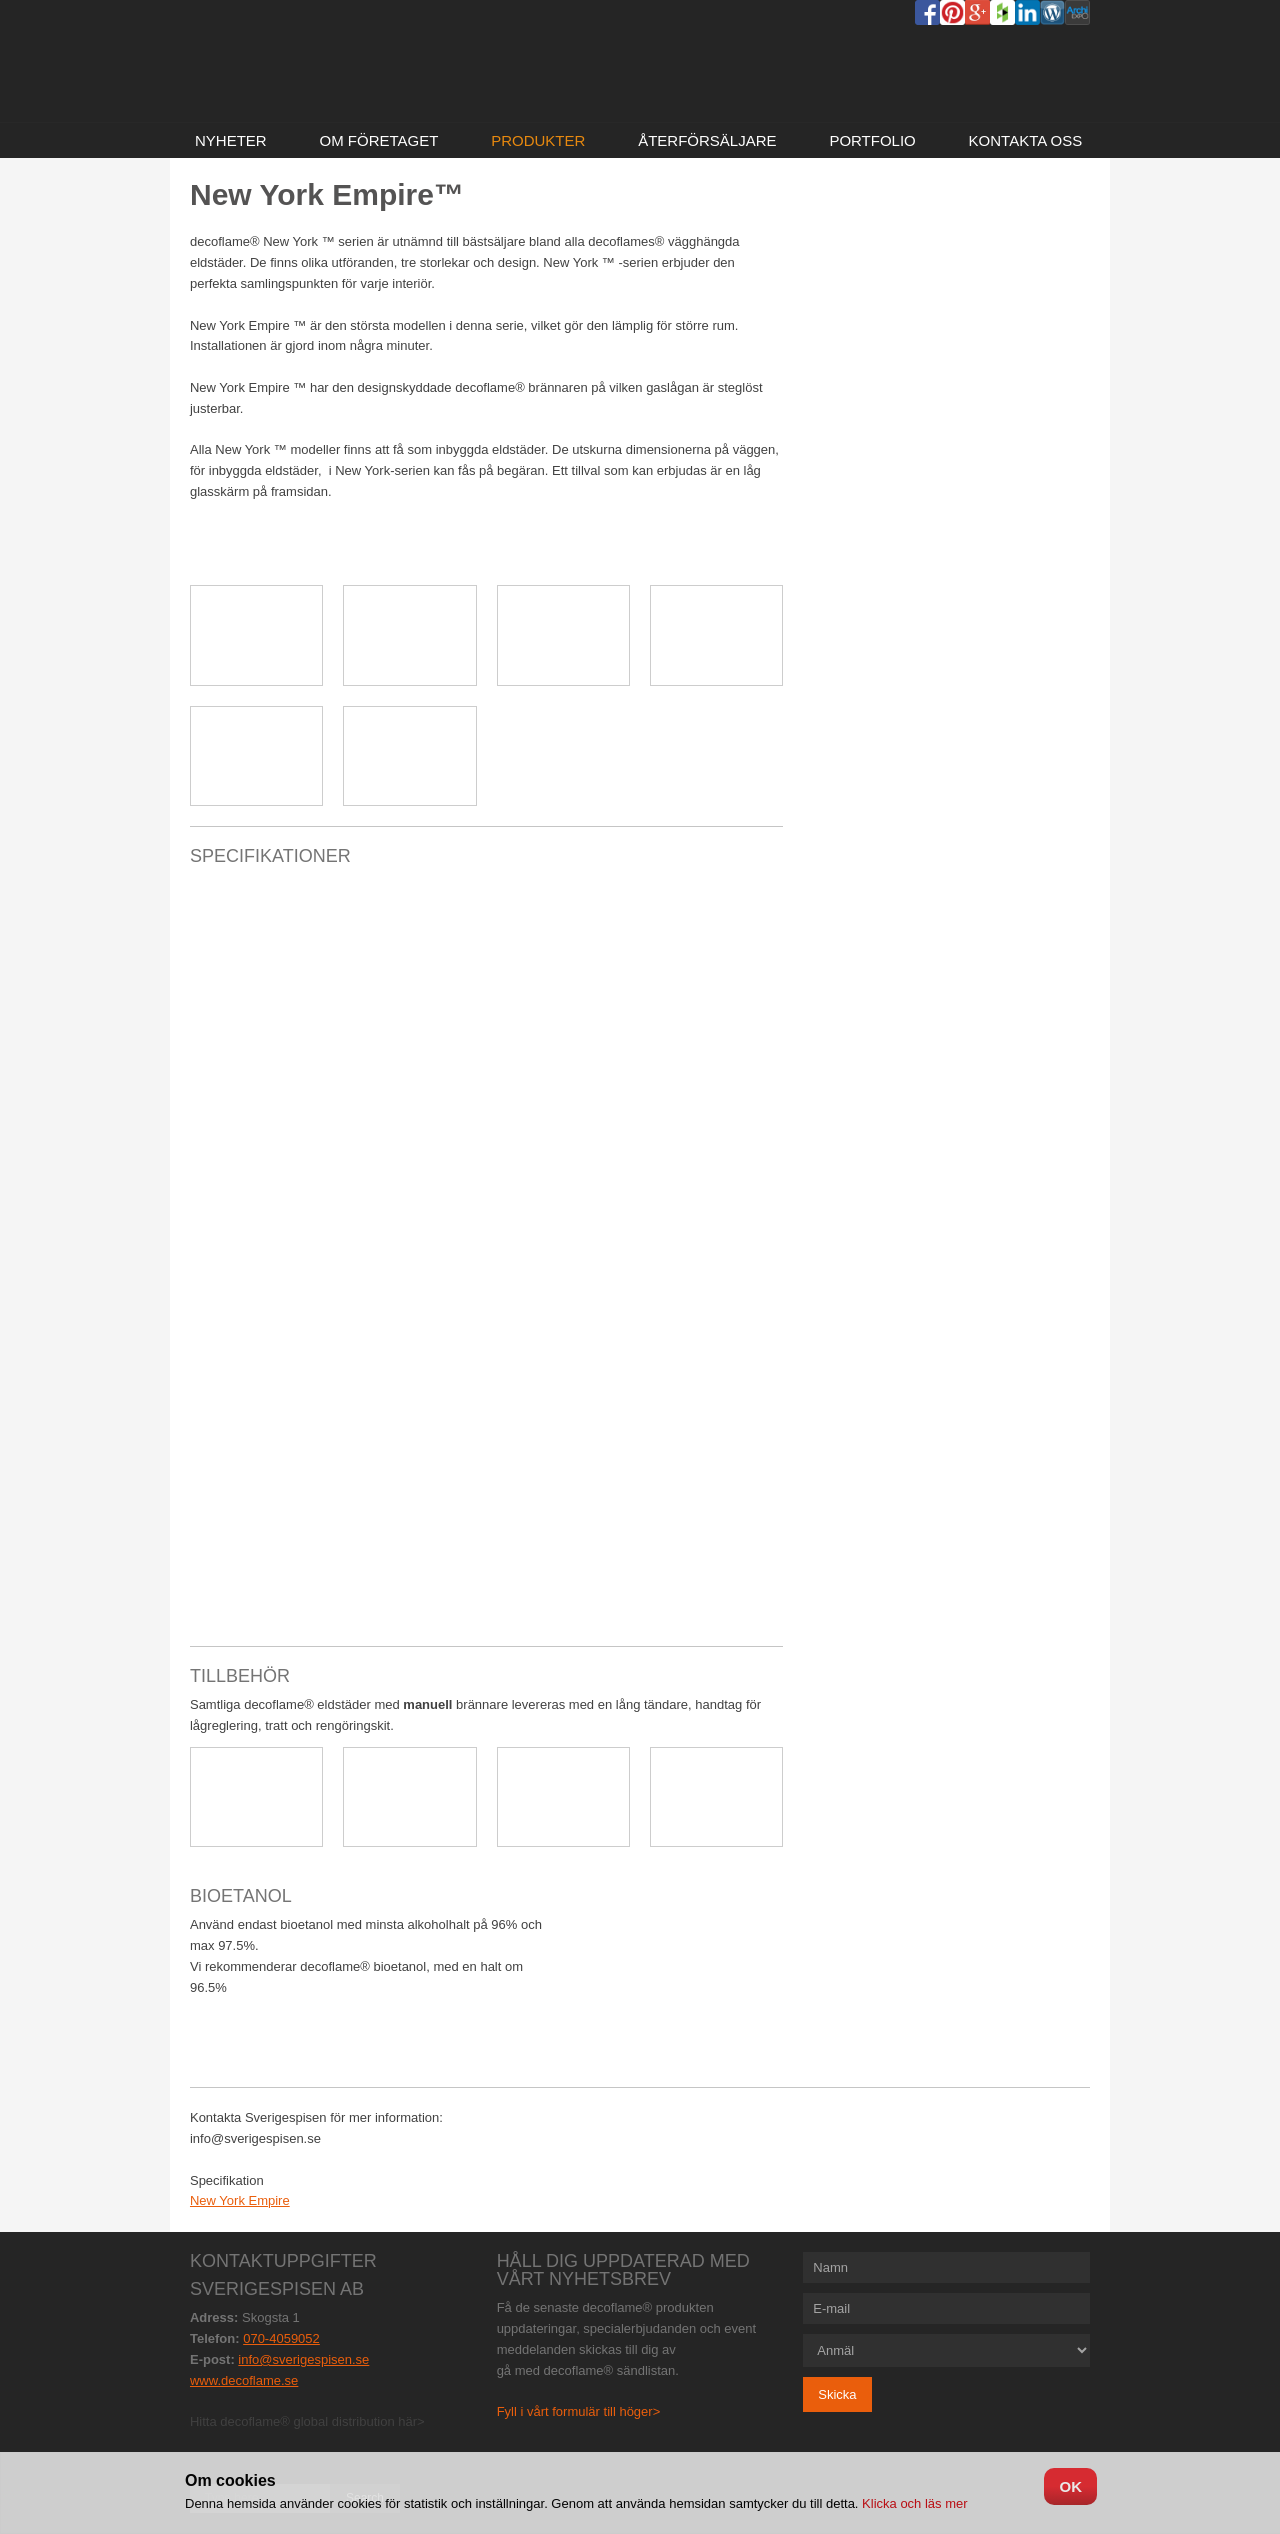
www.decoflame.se (244, 2380)
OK (1070, 2486)
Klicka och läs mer (912, 2503)
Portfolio (872, 140)
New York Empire (240, 2200)
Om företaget (378, 140)
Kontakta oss (1026, 140)
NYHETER (231, 140)
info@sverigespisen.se (303, 2359)
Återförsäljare (707, 140)
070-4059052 (281, 2338)
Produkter (538, 140)
